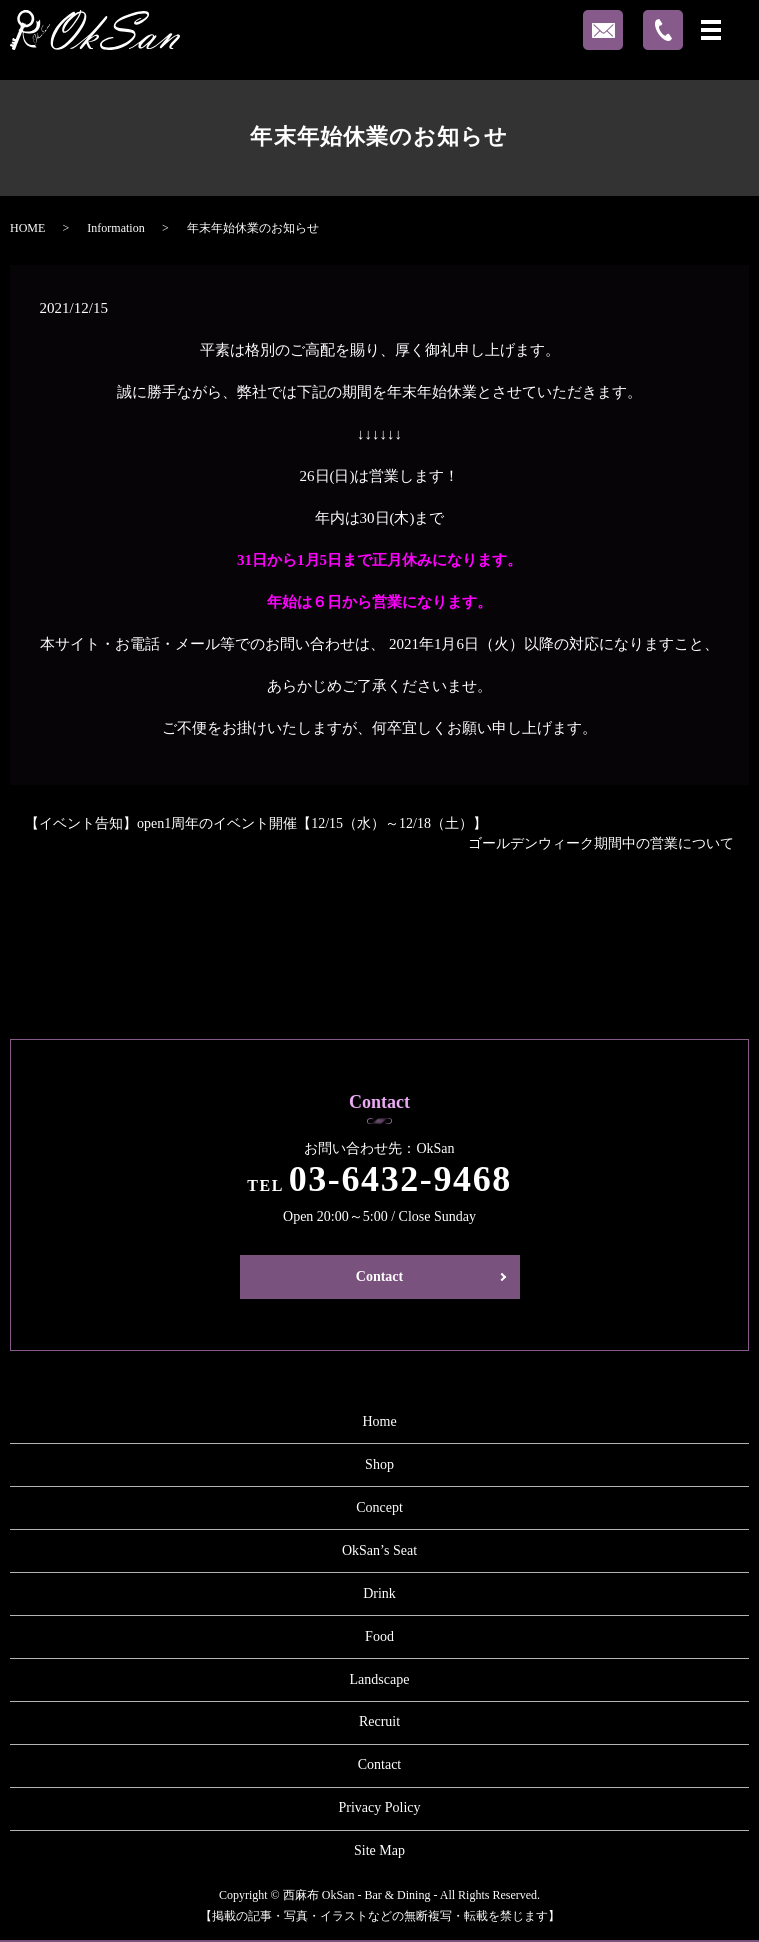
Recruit (379, 1721)
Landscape (380, 1679)
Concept (379, 1507)
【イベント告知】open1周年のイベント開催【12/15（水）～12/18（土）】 (256, 823)
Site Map (379, 1850)
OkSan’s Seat (379, 1550)
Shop (379, 1464)
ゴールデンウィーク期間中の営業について (601, 843)
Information (115, 228)
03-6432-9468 (400, 1179)
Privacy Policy (379, 1807)
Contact (379, 1276)
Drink (379, 1593)
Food (379, 1636)
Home (379, 1421)
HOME (27, 228)
